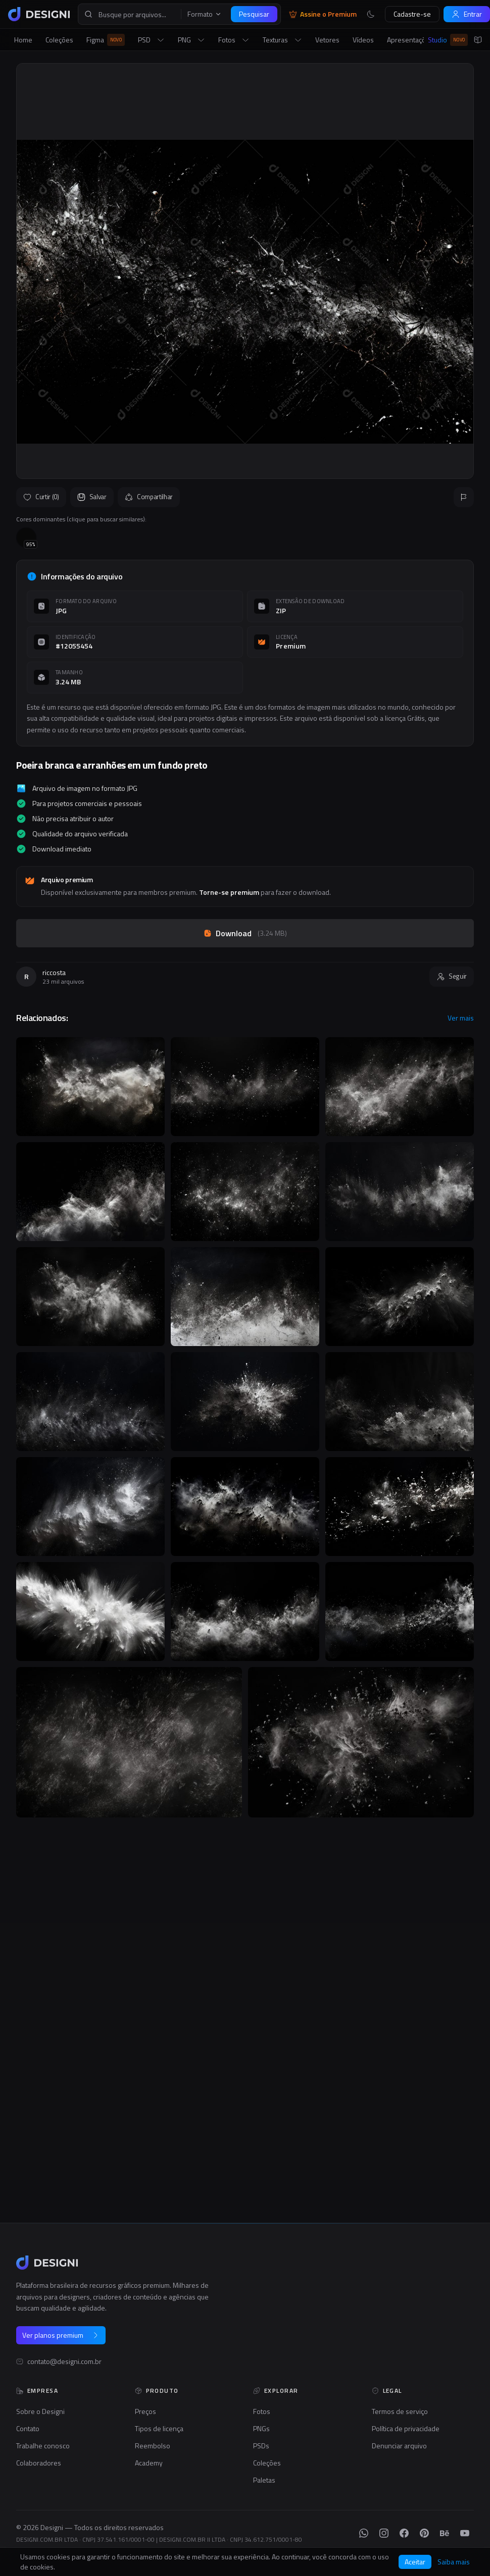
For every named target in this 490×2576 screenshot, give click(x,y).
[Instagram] (384, 2533)
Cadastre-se (412, 14)
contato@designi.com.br (64, 2361)
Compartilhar (149, 497)
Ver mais (461, 1018)
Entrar (467, 14)
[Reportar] (464, 497)
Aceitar (415, 2561)
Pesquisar (254, 14)
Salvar (92, 497)
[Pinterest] (424, 2533)
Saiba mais (453, 2562)
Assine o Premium (323, 14)
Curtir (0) (41, 497)
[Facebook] (404, 2533)
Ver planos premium (61, 2335)
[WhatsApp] (364, 2533)
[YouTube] (465, 2533)
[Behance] (444, 2533)
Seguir (451, 976)
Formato (204, 14)
